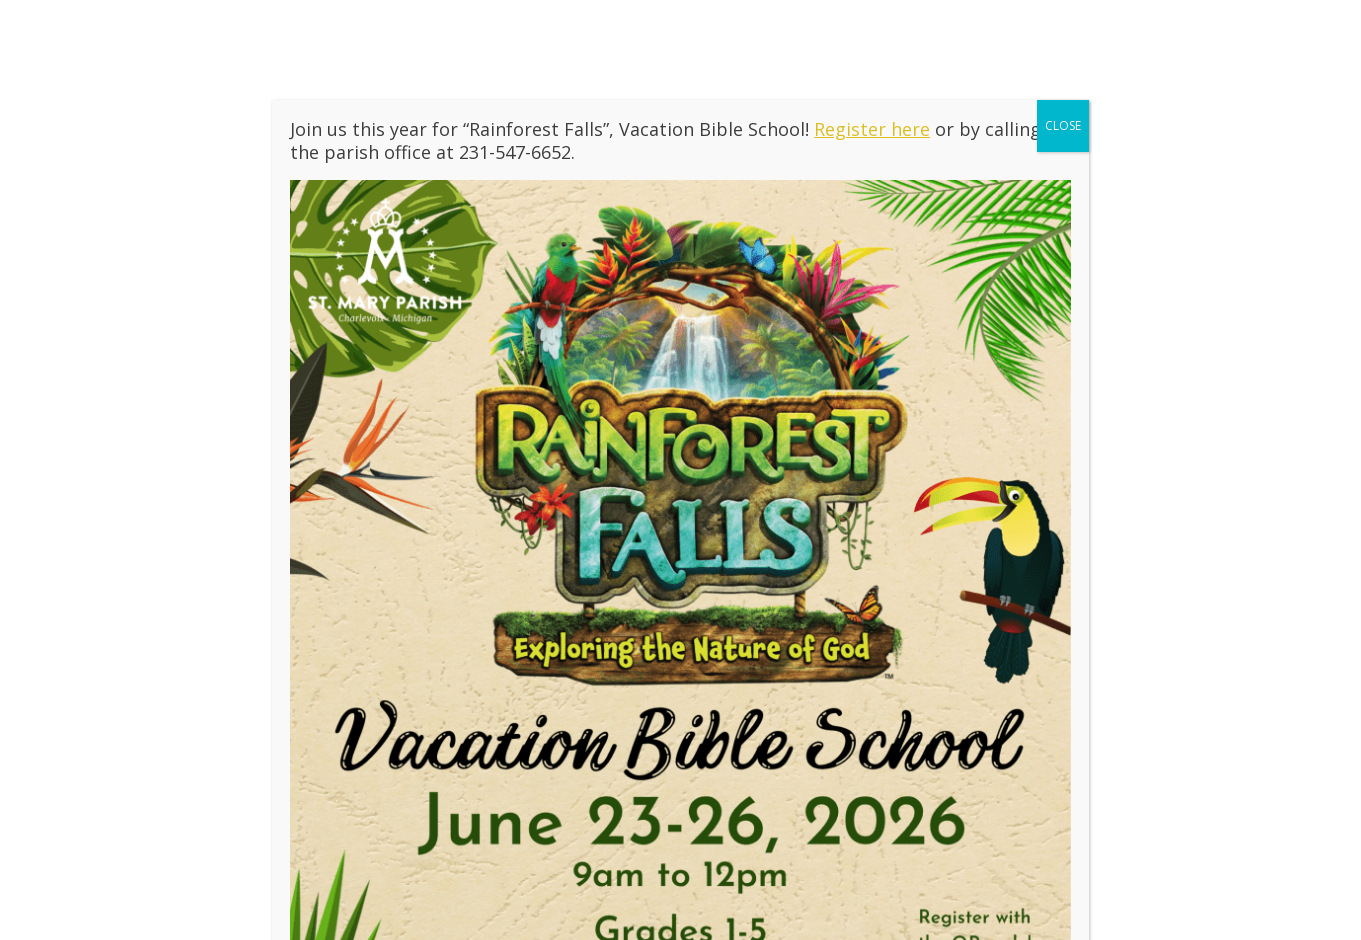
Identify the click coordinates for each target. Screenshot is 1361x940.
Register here (872, 129)
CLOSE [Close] (1063, 125)
